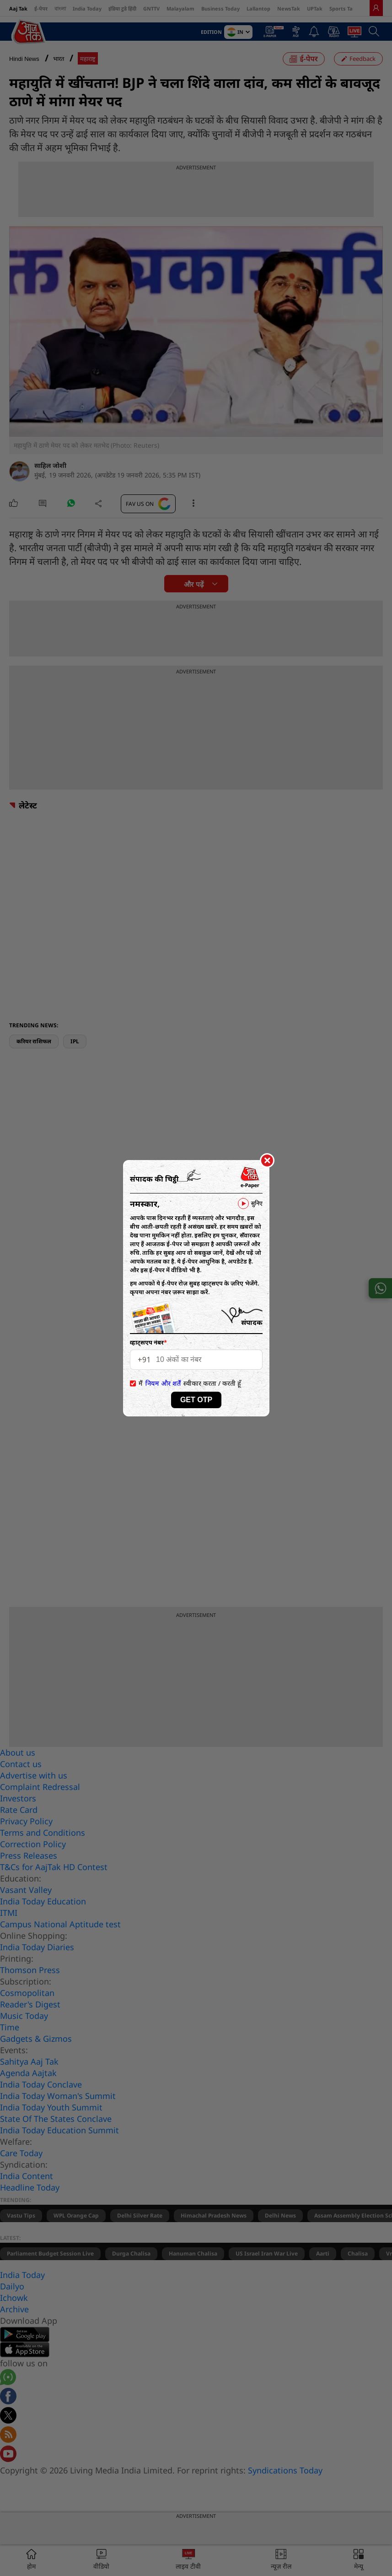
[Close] (267, 1161)
